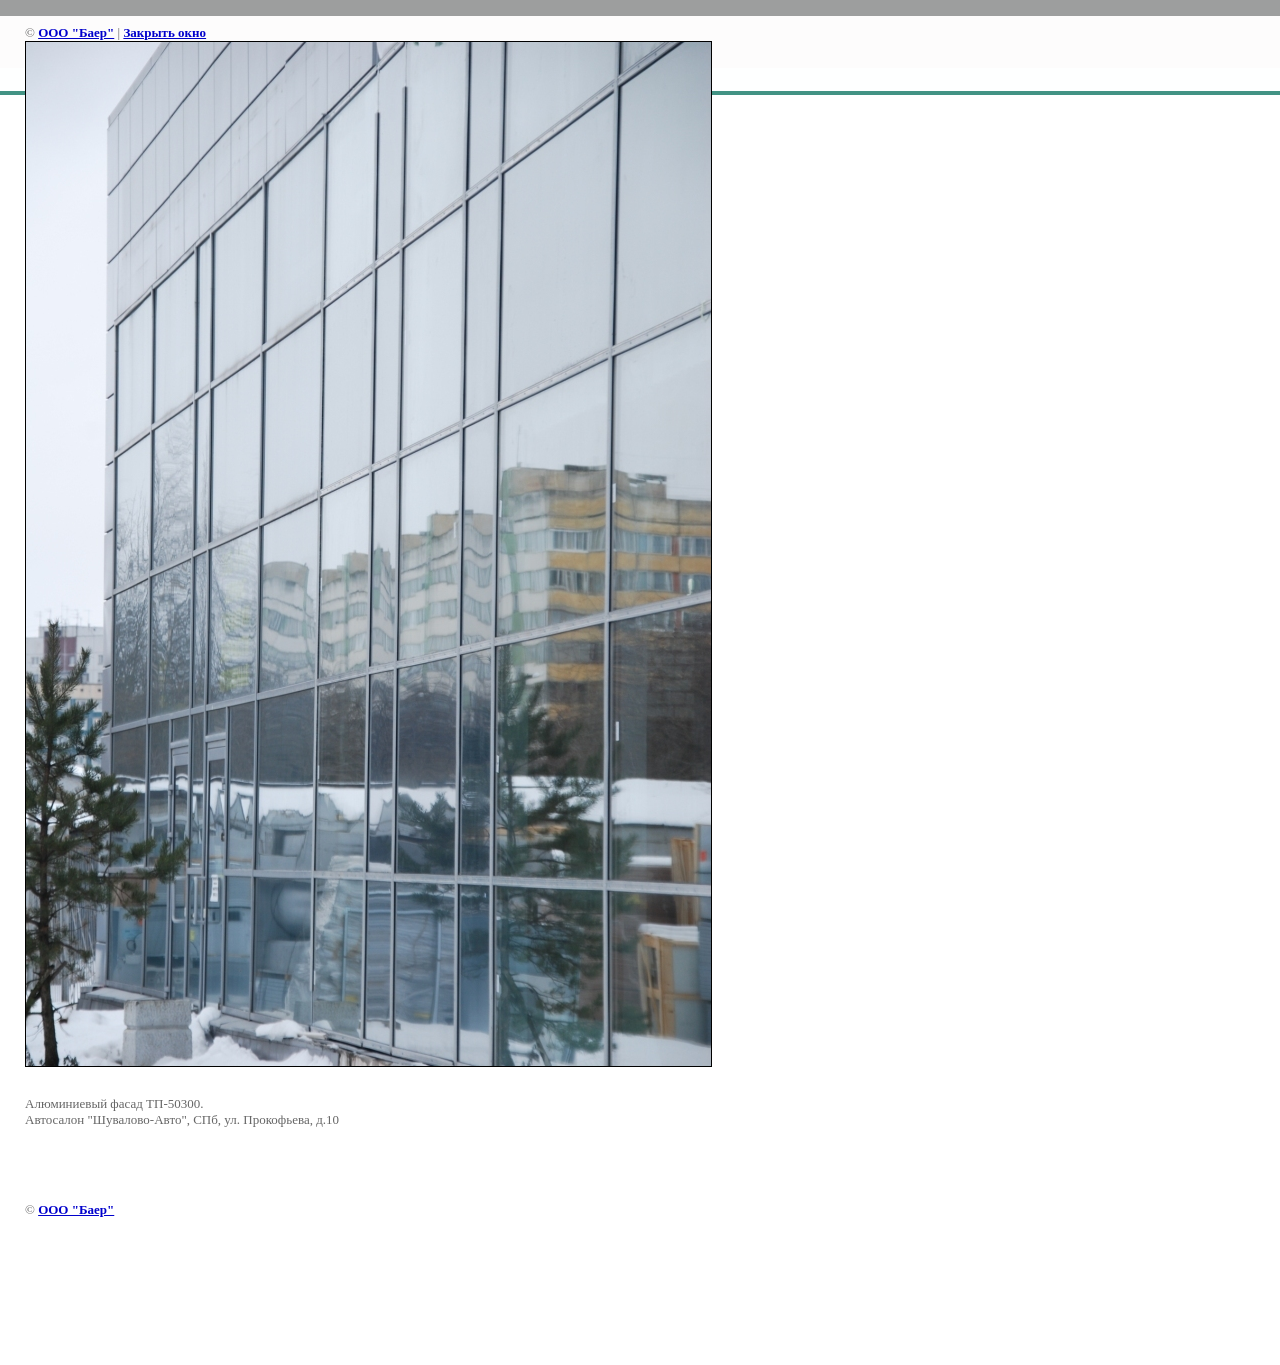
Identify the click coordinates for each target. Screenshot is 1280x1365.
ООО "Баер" (76, 32)
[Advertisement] (640, 1295)
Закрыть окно (164, 32)
